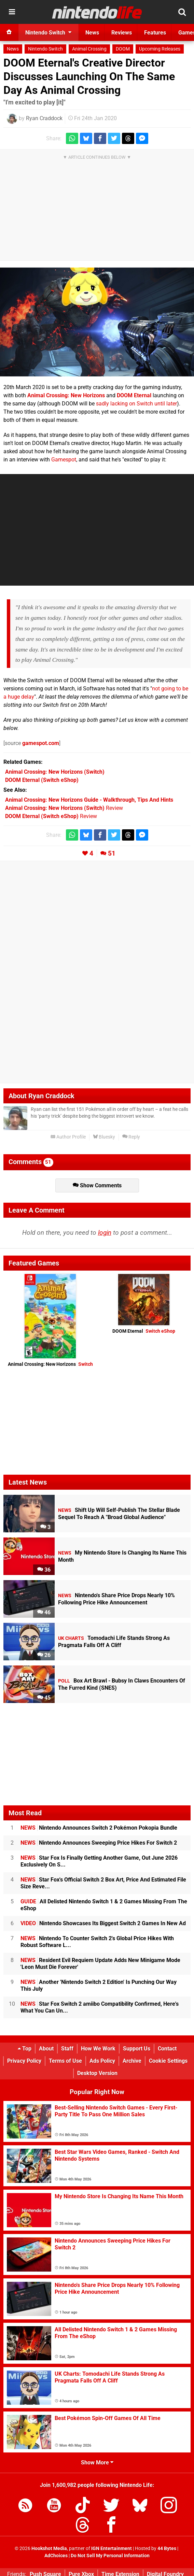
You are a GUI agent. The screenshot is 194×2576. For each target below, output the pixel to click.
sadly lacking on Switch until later (136, 403)
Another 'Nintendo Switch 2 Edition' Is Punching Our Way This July (98, 1985)
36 (44, 1569)
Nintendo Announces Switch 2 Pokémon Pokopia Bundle (98, 1827)
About (46, 2048)
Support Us (136, 2048)
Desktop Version (97, 2073)
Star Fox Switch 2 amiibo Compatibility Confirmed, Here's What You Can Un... (99, 2007)
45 (44, 1697)
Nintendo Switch (45, 49)
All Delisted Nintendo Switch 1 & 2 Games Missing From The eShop (103, 1905)
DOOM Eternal (143, 1331)
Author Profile (68, 1137)
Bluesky (104, 1137)
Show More (97, 2462)
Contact (167, 2048)
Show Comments (97, 1185)
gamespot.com (40, 743)
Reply (131, 1137)
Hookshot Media (49, 2548)
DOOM (123, 49)
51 (111, 853)
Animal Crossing (89, 49)
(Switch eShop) (42, 780)
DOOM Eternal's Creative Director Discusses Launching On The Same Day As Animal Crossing (89, 76)
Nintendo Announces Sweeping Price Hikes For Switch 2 (98, 1843)
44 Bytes (166, 2548)
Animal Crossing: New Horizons (50, 1364)
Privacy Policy (24, 2061)
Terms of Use (65, 2061)
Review (64, 808)
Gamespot (63, 459)
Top (24, 2048)
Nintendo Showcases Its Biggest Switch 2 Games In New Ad (103, 1923)
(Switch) (55, 772)
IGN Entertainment (111, 2548)
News (13, 49)
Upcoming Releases (159, 49)
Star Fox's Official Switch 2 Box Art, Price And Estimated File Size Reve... (103, 1883)
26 (44, 1655)
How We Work (98, 2048)
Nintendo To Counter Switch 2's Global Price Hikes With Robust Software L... (97, 1941)
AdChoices (56, 2556)
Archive (132, 2061)
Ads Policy (102, 2061)
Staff (67, 2048)
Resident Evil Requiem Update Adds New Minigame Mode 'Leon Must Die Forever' (100, 1963)
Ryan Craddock (44, 118)
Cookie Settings (168, 2061)
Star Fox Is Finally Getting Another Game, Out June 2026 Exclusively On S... (99, 1861)
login (104, 1232)
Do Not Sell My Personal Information (110, 2556)
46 (44, 1612)
